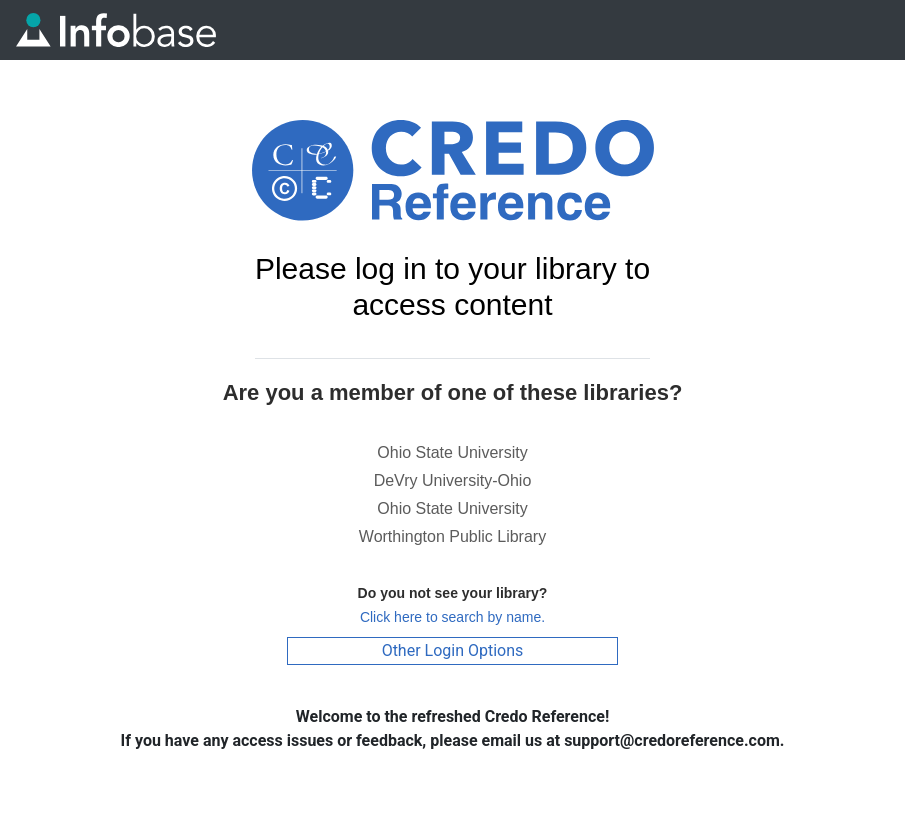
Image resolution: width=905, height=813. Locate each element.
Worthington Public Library (452, 536)
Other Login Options (453, 650)
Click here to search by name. (452, 617)
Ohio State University (452, 452)
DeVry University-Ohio (453, 480)
